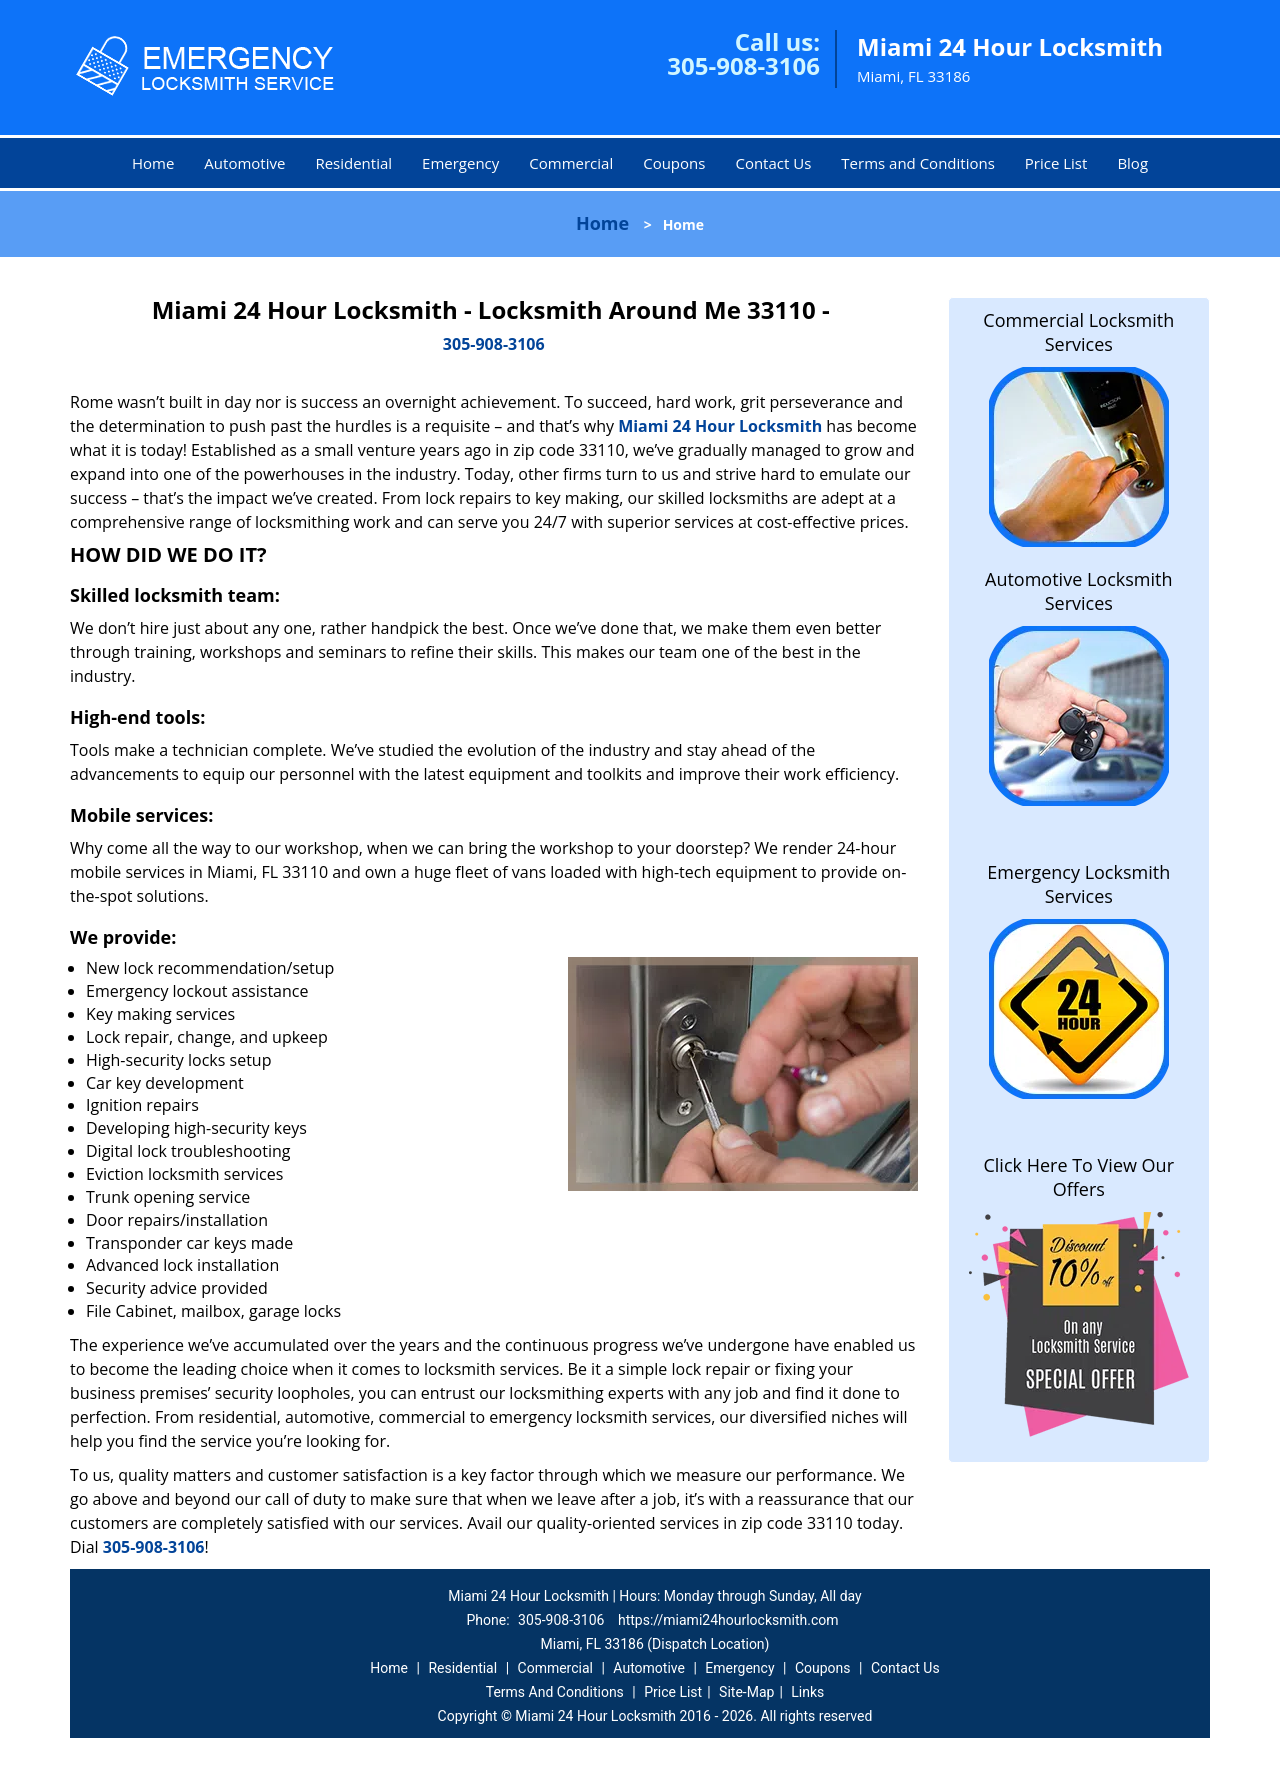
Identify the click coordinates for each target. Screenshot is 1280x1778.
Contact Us (773, 163)
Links (807, 1692)
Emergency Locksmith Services (1078, 884)
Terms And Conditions (555, 1692)
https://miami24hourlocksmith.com (728, 1620)
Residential (353, 163)
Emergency (460, 163)
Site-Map (746, 1692)
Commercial (571, 163)
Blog (1132, 163)
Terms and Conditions (918, 163)
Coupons (674, 163)
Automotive (244, 163)
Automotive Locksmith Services (1078, 591)
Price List (1056, 163)
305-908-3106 (743, 65)
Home (153, 163)
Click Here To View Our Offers (1078, 1177)
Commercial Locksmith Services (1078, 332)
